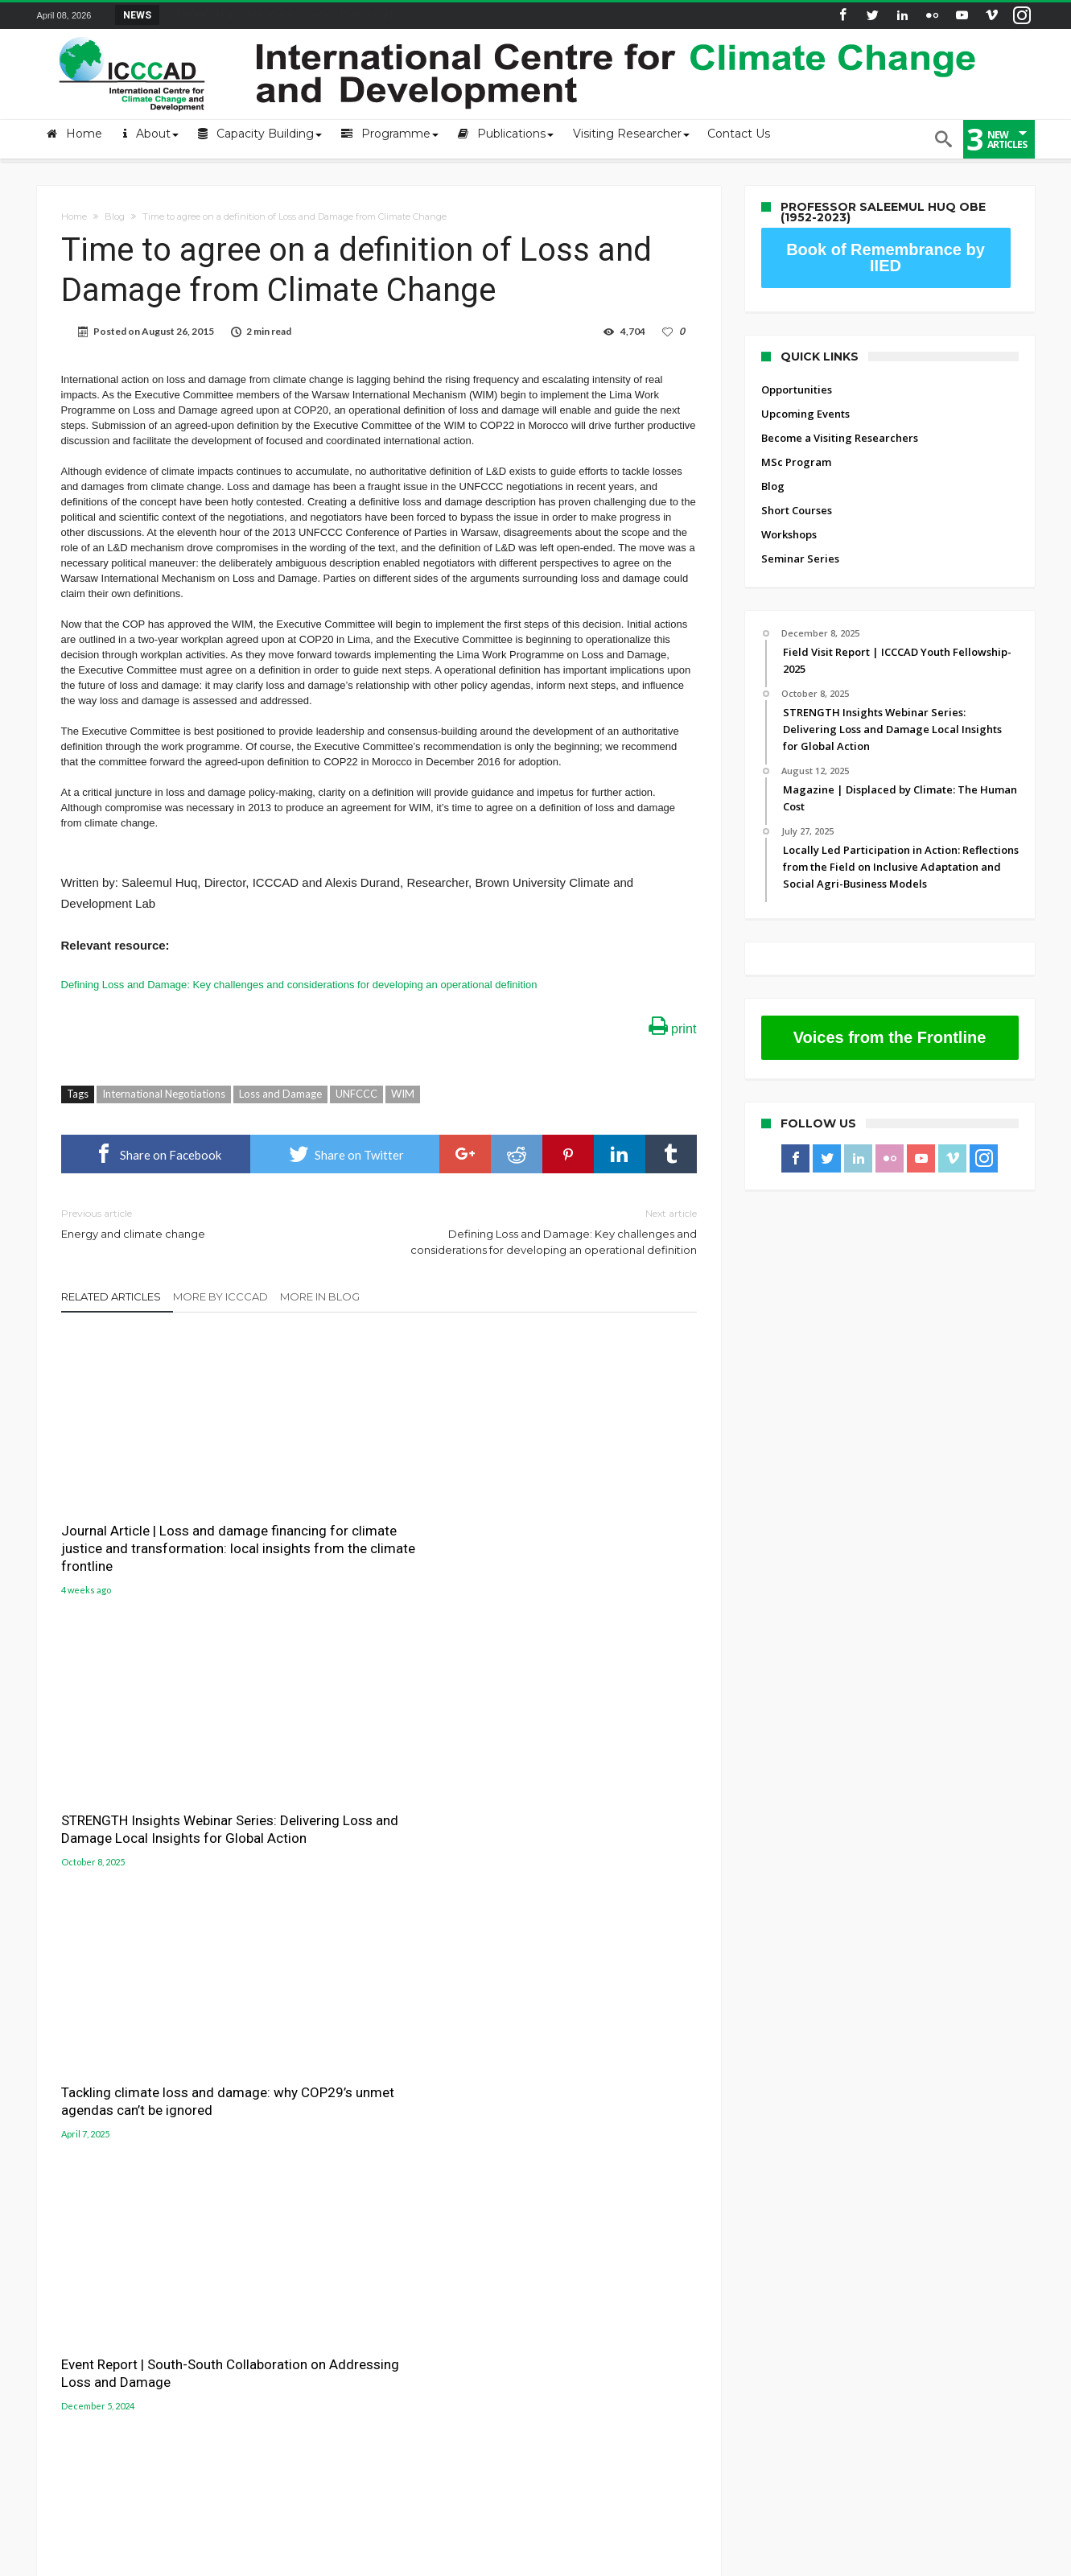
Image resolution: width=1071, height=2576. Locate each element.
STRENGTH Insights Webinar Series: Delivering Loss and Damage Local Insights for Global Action (363, 1518)
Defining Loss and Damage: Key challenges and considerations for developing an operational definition (299, 985)
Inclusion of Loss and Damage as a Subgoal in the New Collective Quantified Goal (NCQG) (370, 1805)
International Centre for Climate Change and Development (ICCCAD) (268, 2561)
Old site (56, 2245)
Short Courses (796, 510)
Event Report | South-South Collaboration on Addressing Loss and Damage (147, 1796)
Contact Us (64, 2173)
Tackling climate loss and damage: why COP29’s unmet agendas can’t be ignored (583, 1509)
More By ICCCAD (220, 1296)
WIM (402, 1093)
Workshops (789, 534)
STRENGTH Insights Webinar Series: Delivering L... (282, 14)
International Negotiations (163, 1093)
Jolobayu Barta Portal (606, 2196)
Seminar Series (800, 558)
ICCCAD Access (74, 2197)
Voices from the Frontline (890, 1037)
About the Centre (80, 2124)
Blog (115, 216)
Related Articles (111, 1296)
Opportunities (796, 389)
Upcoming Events (805, 413)
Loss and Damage (280, 1093)
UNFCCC (356, 1093)
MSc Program (796, 462)
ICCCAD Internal (77, 2221)
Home (74, 216)
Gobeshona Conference (612, 2158)
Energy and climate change (208, 1223)
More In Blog (320, 1296)
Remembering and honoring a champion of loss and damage (595, 1824)
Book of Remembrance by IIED (885, 257)
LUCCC (564, 2177)
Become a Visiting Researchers (839, 438)
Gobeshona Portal (597, 2140)
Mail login (63, 2148)
